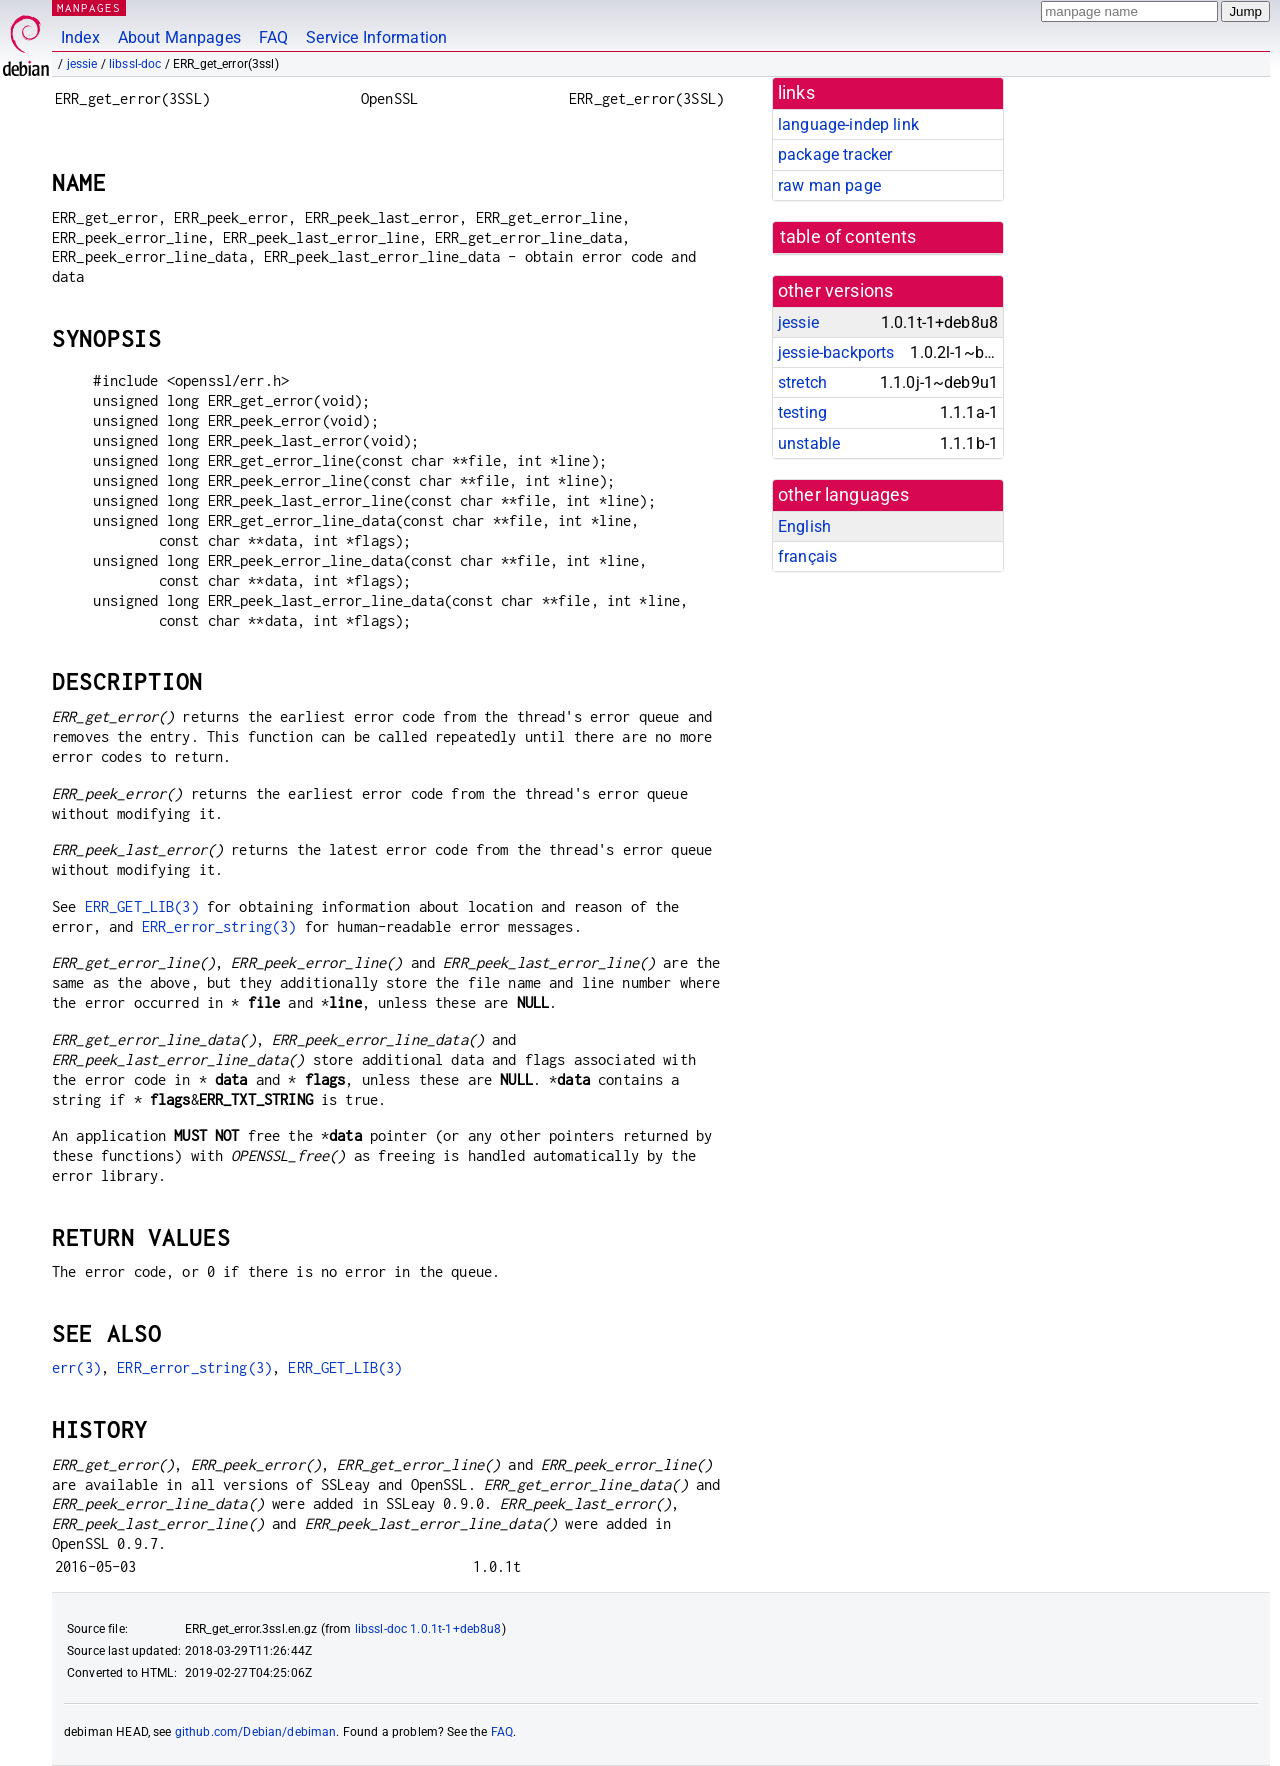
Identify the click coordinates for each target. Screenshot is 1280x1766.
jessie (82, 64)
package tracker (835, 154)
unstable (809, 443)
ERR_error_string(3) (219, 926)
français (807, 556)
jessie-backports (836, 352)
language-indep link (848, 124)
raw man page (829, 185)
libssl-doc (135, 64)
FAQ (273, 37)
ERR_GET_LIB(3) (142, 906)
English (804, 526)
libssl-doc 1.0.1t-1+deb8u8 (428, 1629)
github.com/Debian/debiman (256, 1732)
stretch (802, 382)
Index (80, 37)
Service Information (376, 37)
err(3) (76, 1367)
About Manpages (179, 37)
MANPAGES (89, 7)
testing (802, 412)
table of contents (848, 237)
